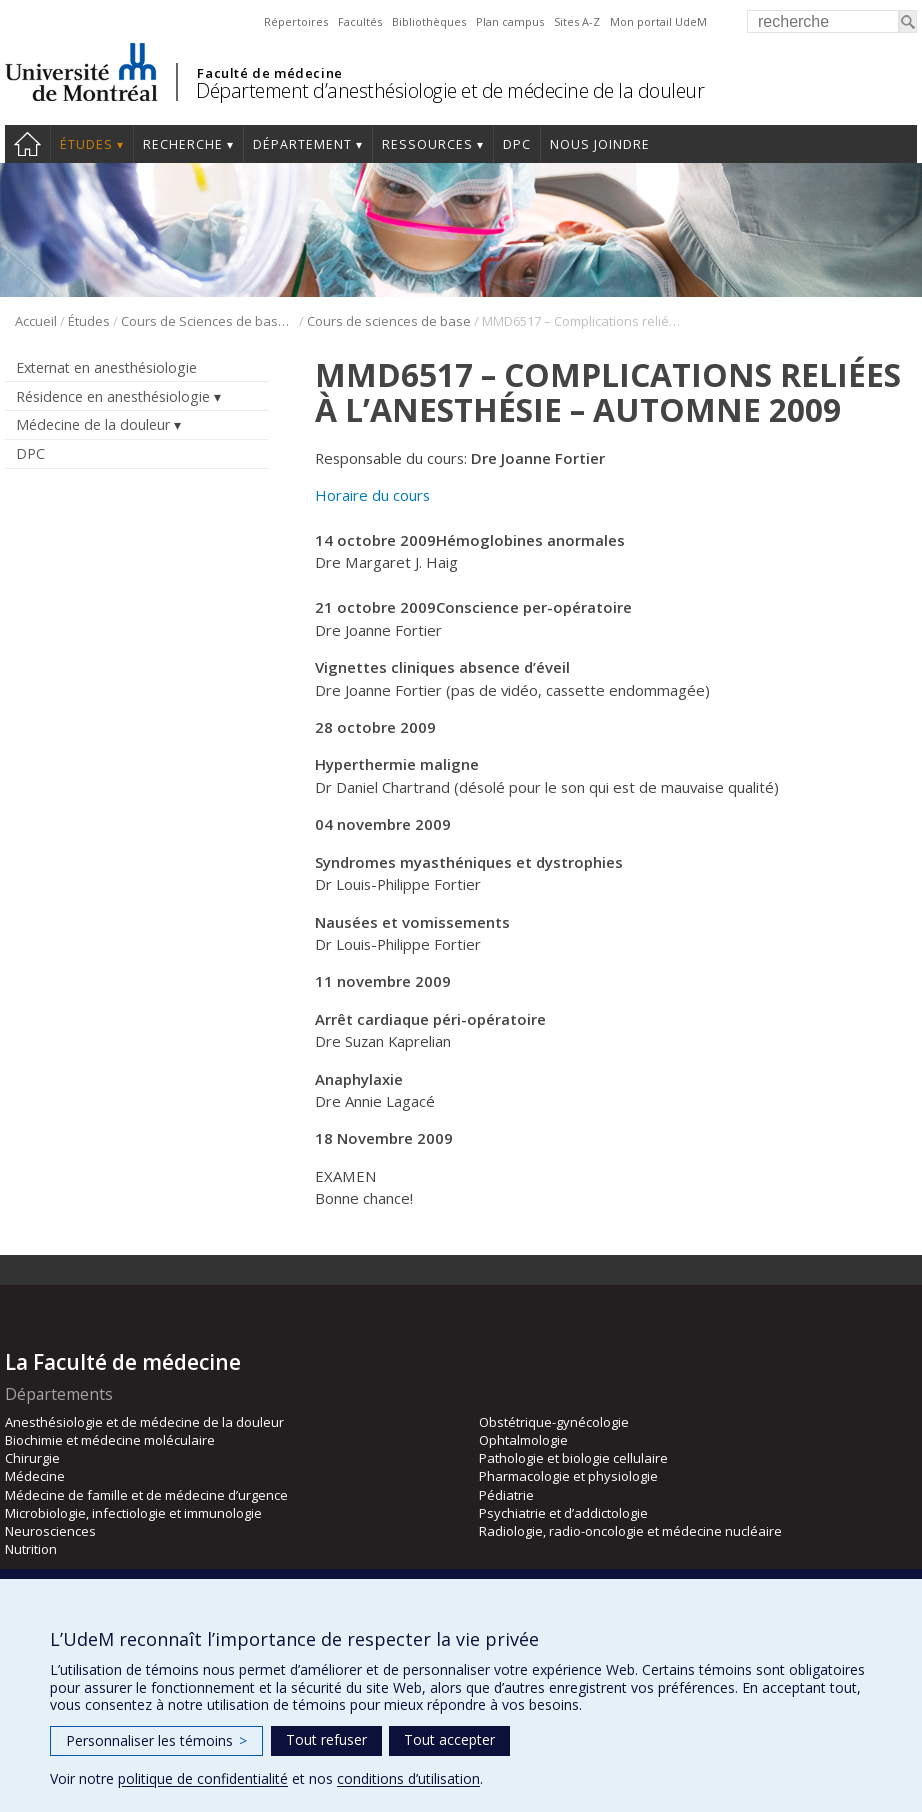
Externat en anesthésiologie (106, 367)
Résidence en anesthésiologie (113, 396)
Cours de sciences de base (389, 321)
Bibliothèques (429, 21)
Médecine (35, 1476)
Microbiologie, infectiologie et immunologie (133, 1513)
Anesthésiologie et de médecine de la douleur (144, 1422)
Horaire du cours (372, 495)
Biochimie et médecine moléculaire (110, 1440)
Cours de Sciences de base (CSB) (208, 321)
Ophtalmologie (523, 1440)
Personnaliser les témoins (156, 1740)
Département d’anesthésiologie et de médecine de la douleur (450, 90)
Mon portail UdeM (658, 21)
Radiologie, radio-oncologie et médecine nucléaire (630, 1531)
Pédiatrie (506, 1495)
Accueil (27, 144)
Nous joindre (600, 144)
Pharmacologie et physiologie (568, 1476)
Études (86, 144)
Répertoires (296, 21)
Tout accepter (449, 1739)
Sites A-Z (577, 21)
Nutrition (31, 1549)
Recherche (183, 144)
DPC (517, 144)
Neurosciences (50, 1531)
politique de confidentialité (203, 1778)
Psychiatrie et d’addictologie (563, 1513)
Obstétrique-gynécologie (554, 1422)
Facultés (360, 21)
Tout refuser (326, 1739)
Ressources (427, 144)
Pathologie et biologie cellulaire (573, 1458)
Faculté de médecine (269, 73)
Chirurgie (32, 1458)
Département (302, 144)
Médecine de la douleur (93, 424)
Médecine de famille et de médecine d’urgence (146, 1495)
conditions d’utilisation (408, 1778)
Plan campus (510, 21)
